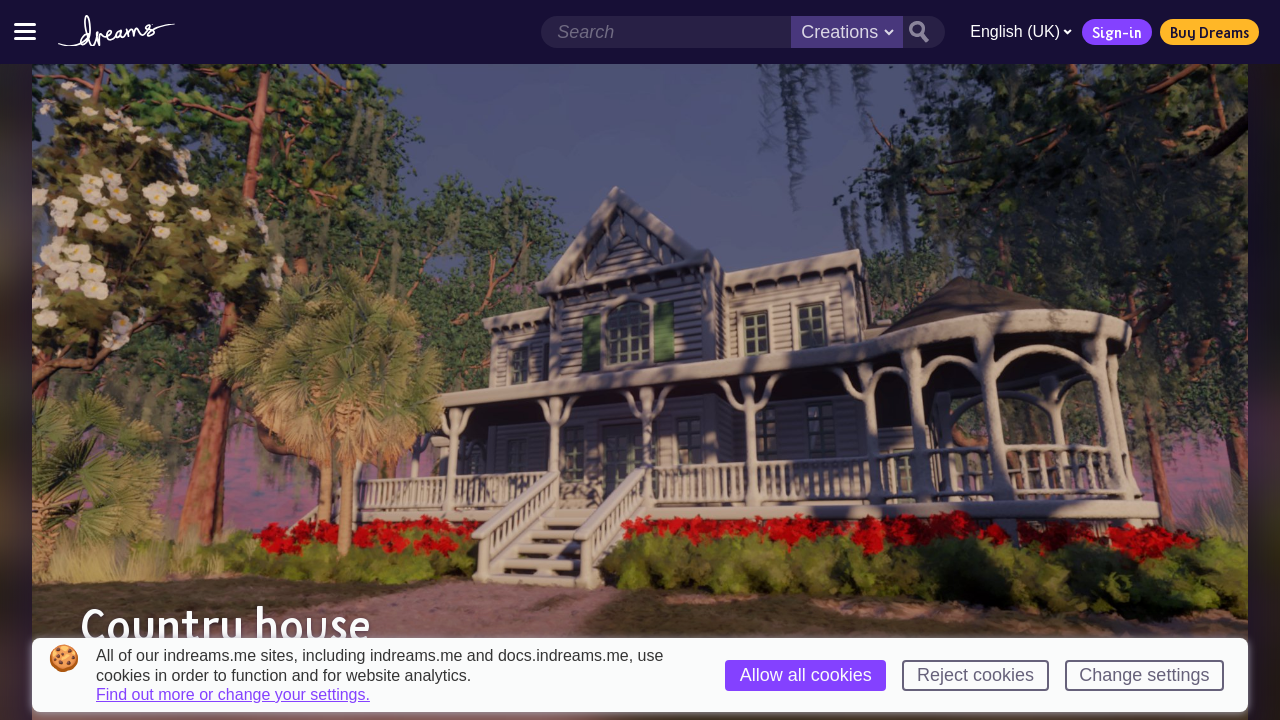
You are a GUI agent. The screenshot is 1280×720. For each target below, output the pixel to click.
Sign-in (1117, 32)
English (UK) (1021, 31)
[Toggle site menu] (25, 31)
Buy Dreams (1209, 32)
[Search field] (666, 32)
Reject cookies (975, 675)
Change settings (1144, 675)
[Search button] (924, 32)
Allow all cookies (806, 675)
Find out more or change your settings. (233, 695)
